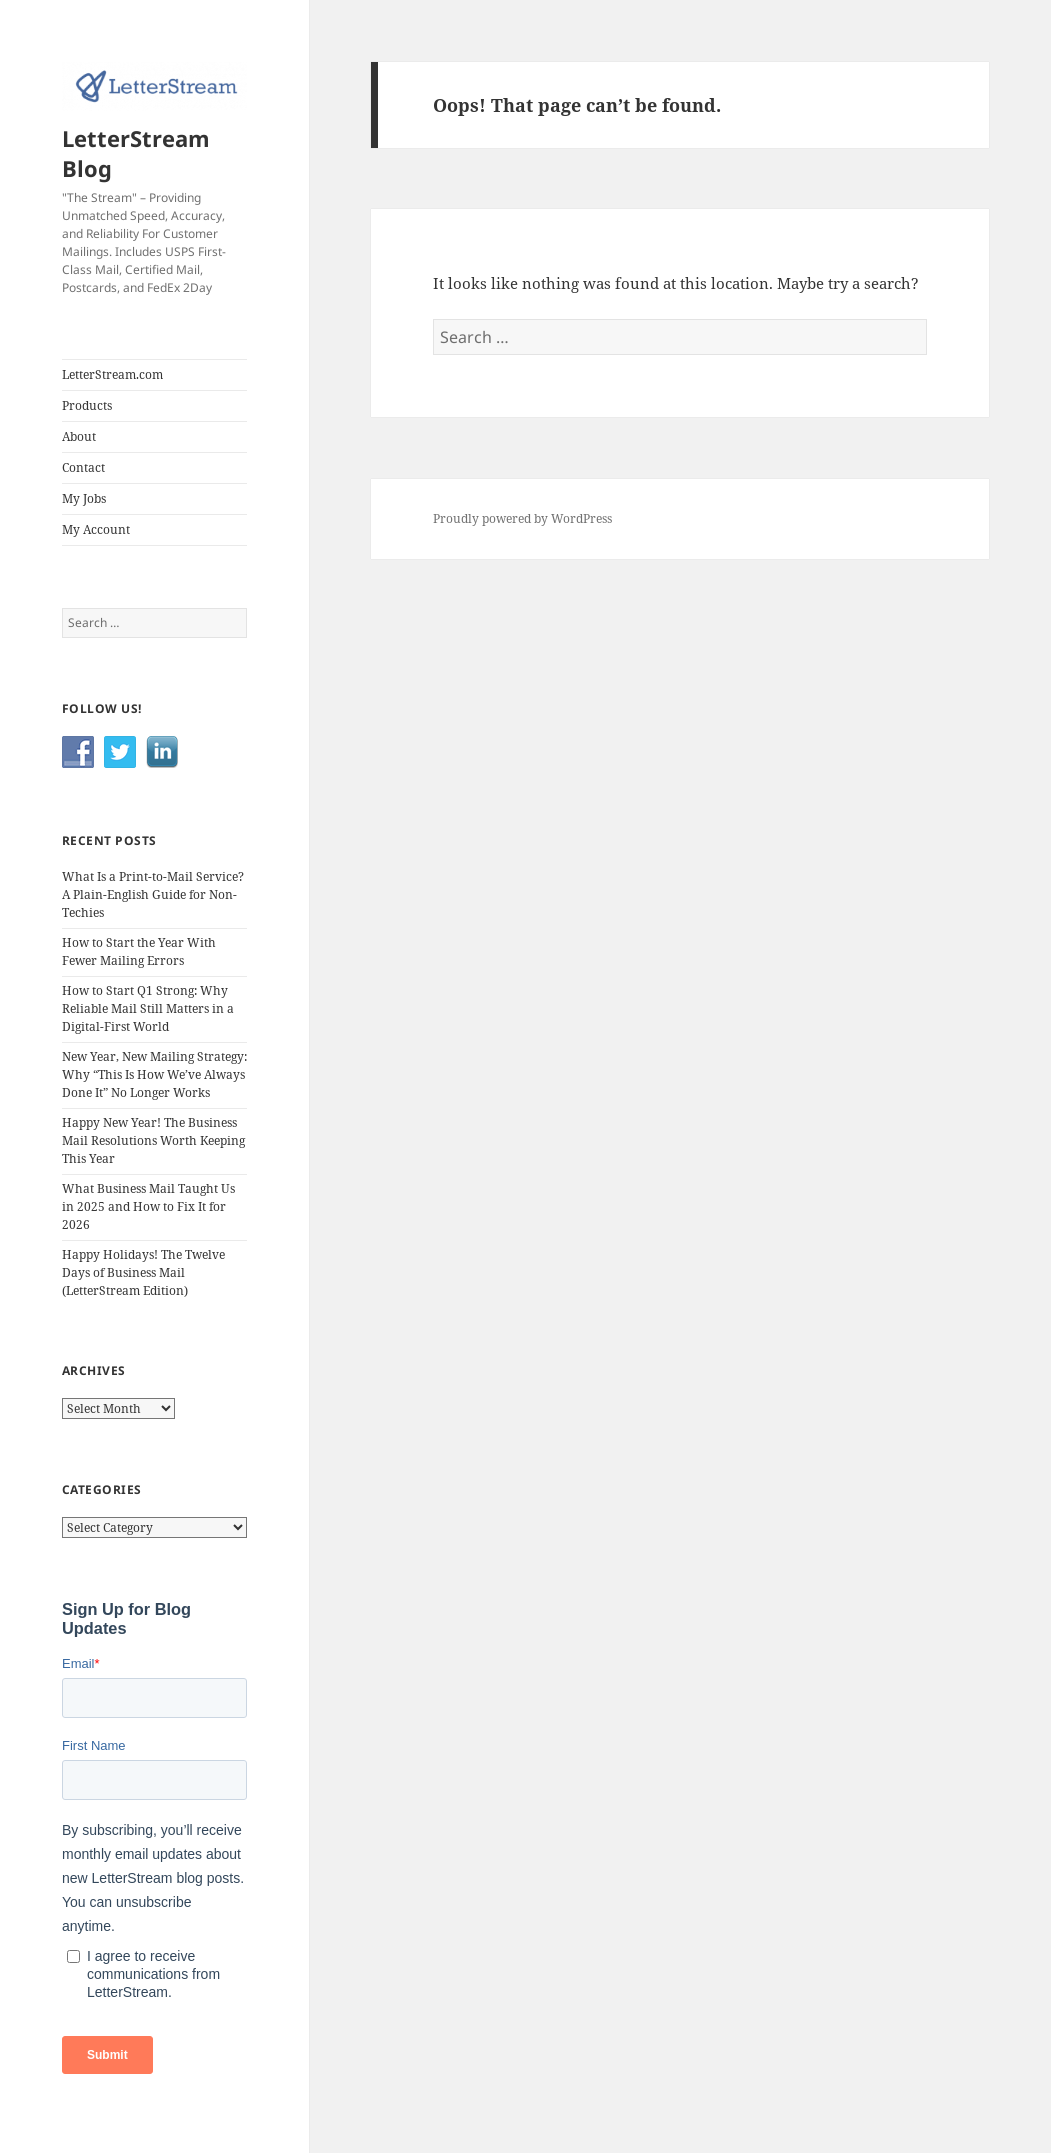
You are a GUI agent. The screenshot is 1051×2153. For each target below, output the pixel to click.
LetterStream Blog (136, 153)
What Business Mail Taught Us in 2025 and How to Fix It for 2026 (148, 1206)
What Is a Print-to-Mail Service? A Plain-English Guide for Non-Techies (153, 894)
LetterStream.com (112, 374)
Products (87, 405)
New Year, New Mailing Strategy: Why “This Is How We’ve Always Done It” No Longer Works (154, 1074)
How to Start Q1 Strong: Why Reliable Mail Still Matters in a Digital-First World (148, 1008)
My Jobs (84, 498)
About (79, 436)
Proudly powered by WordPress (522, 518)
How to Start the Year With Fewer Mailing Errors (139, 951)
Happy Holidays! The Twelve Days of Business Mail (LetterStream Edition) (143, 1272)
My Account (96, 529)
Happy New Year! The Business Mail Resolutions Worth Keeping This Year (153, 1140)
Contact (83, 467)
